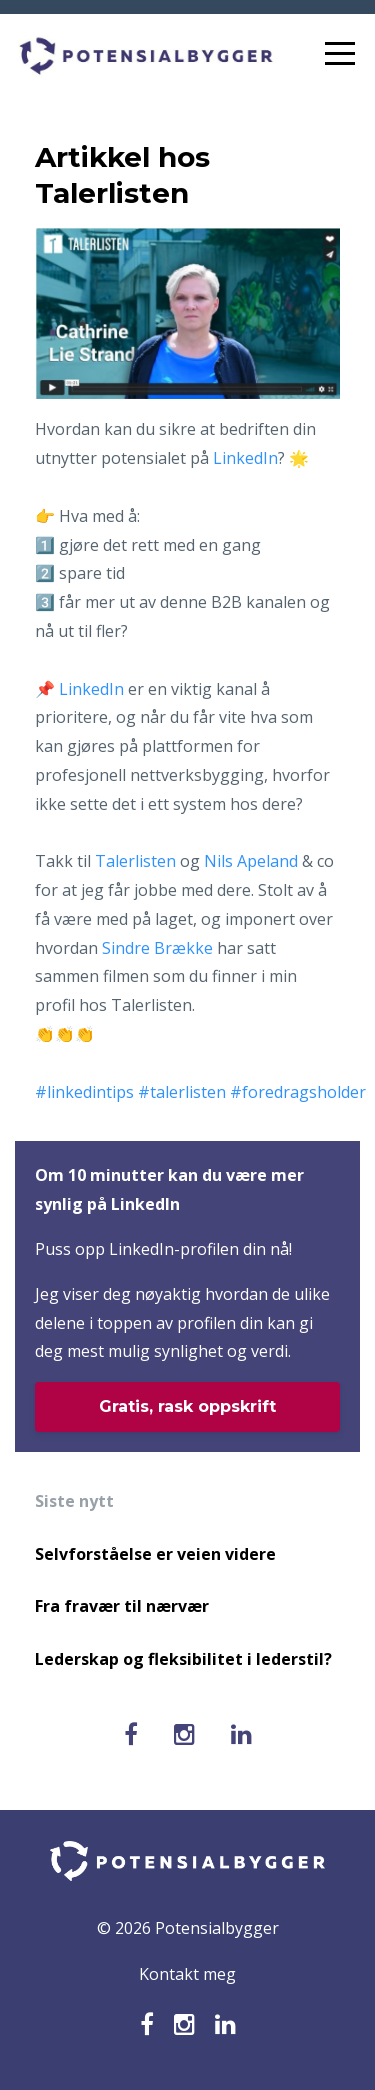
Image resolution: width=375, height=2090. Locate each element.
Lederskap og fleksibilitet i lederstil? (183, 1659)
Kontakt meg (187, 1974)
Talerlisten (135, 861)
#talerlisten (182, 1092)
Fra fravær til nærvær (122, 1606)
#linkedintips (84, 1092)
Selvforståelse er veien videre (155, 1554)
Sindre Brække (157, 948)
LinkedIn (245, 458)
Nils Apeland (251, 861)
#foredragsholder (298, 1092)
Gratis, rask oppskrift (187, 1406)
